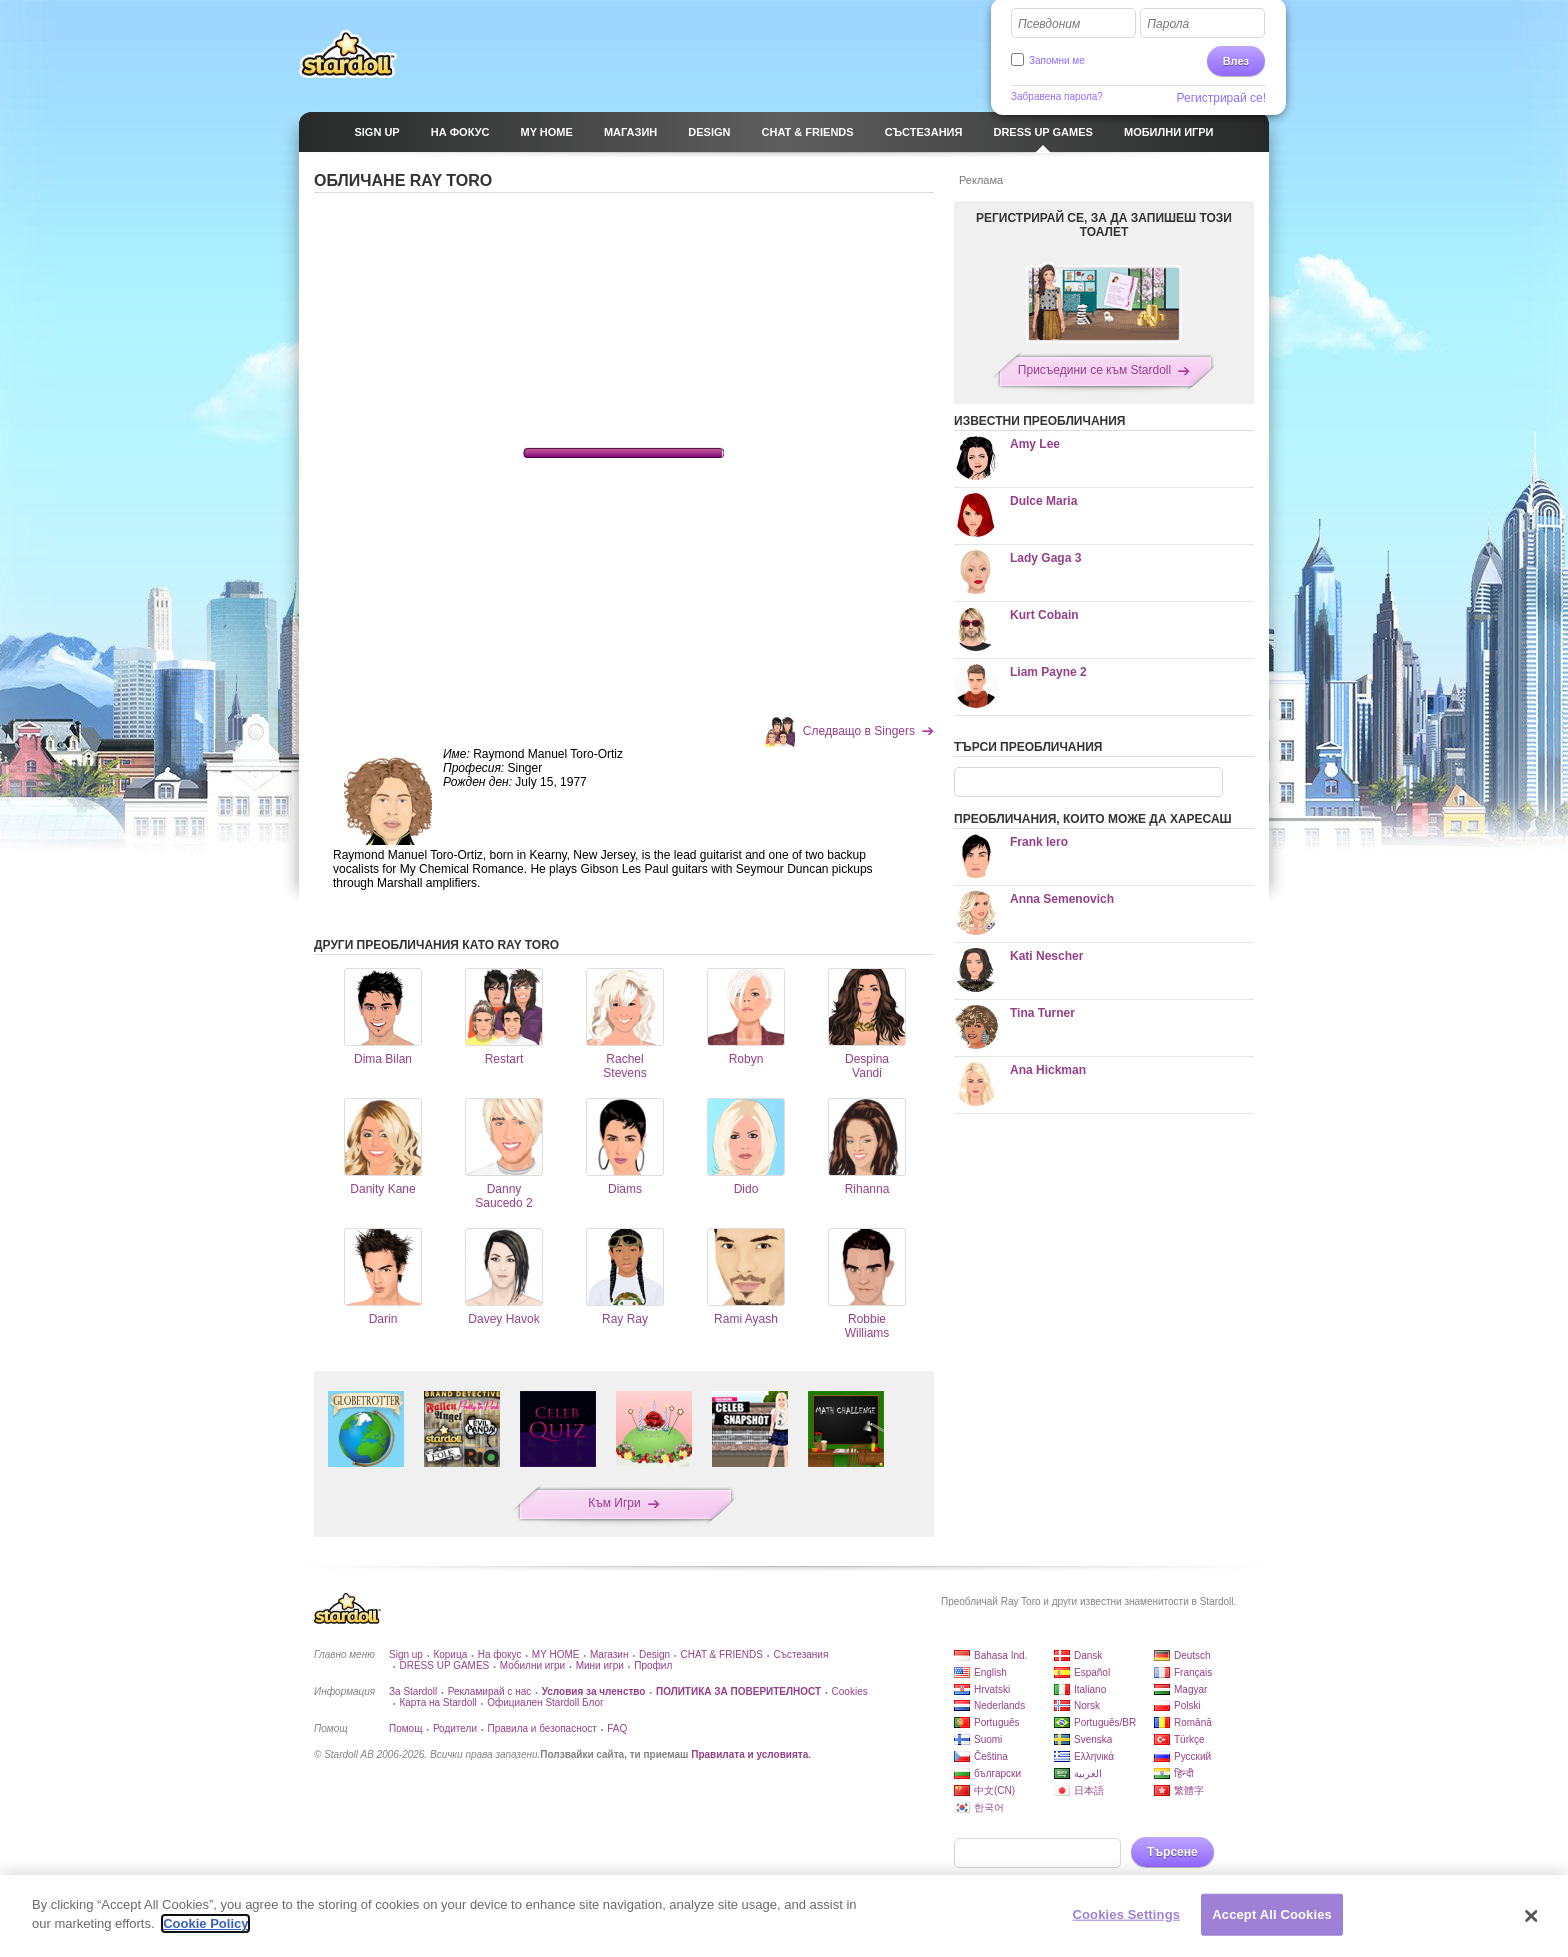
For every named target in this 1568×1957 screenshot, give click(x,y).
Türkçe (1189, 1739)
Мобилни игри (532, 1665)
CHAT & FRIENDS (722, 1654)
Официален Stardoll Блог (545, 1702)
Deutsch (1192, 1655)
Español (1092, 1672)
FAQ (617, 1728)
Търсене (1172, 1852)
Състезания (800, 1654)
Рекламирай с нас (490, 1691)
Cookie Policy (205, 1923)
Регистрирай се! (1222, 98)
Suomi (988, 1739)
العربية (1088, 1773)
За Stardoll (413, 1691)
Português (997, 1722)
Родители (455, 1728)
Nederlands (999, 1705)
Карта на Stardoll (437, 1702)
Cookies (850, 1691)
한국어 (989, 1807)
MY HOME (556, 1654)
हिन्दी (1184, 1773)
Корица (450, 1654)
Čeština (991, 1756)
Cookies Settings (1127, 1914)
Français (1193, 1672)
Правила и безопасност (541, 1728)
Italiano (1090, 1689)
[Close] (1532, 1916)
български (997, 1773)
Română (1193, 1722)
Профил (653, 1665)
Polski (1187, 1705)
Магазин (609, 1654)
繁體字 (1189, 1790)
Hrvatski (992, 1689)
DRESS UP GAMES (444, 1665)
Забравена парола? (1057, 96)
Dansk (1088, 1655)
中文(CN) (994, 1790)
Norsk (1087, 1705)
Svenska (1093, 1739)
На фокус (500, 1654)
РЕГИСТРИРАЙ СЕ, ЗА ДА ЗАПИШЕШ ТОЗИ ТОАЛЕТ (1104, 225)
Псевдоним (1049, 24)
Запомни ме (1057, 60)
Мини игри (600, 1665)
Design (654, 1654)
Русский (1192, 1756)
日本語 (1089, 1790)
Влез (1236, 61)
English (990, 1672)
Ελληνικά (1094, 1756)
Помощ (405, 1728)
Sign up (406, 1654)
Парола (1168, 24)
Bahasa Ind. (1000, 1655)
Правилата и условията (749, 1754)
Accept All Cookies (1272, 1914)
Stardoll (348, 54)
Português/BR (1105, 1722)
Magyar (1190, 1689)
